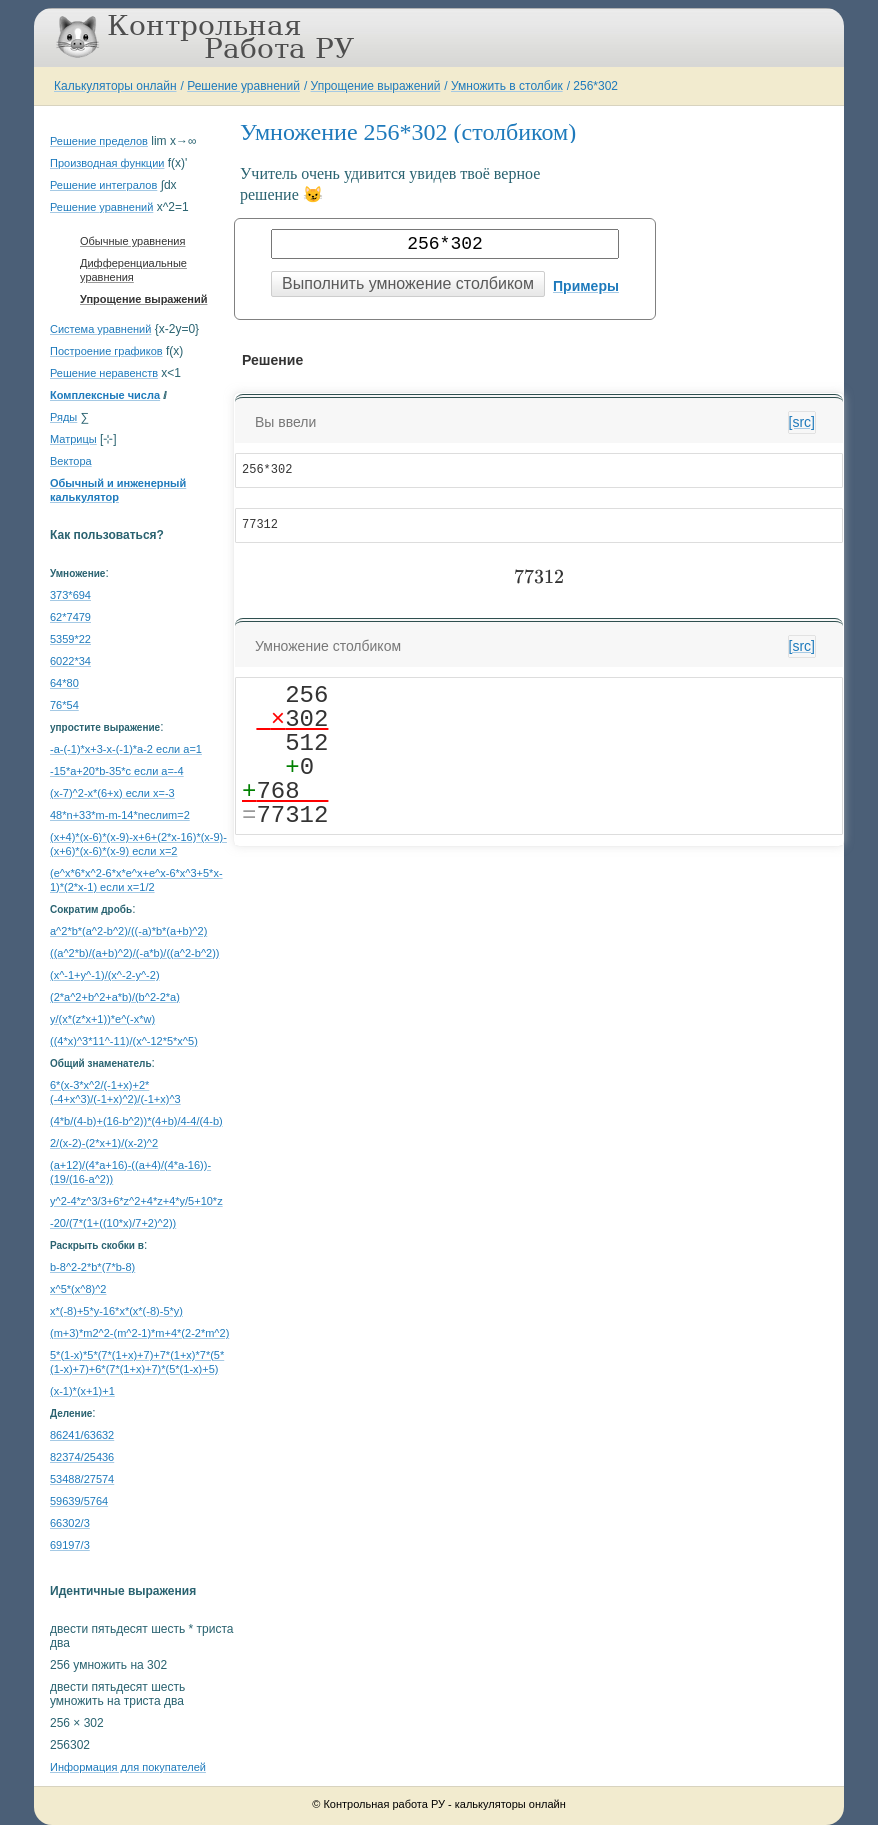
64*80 (64, 683)
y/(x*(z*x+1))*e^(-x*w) (102, 1019)
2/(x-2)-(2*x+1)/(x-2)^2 (104, 1143)
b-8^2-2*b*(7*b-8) (92, 1267)
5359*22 (70, 639)
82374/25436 (82, 1457)
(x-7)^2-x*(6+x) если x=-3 (112, 793)
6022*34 (70, 661)
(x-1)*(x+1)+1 (82, 1391)
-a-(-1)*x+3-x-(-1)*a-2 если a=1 (126, 749)
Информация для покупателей (128, 1767)
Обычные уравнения (132, 241)
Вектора (71, 461)
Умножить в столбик (507, 86)
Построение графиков (106, 351)
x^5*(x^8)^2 (78, 1289)
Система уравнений (100, 329)
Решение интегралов (103, 185)
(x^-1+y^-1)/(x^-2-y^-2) (105, 975)
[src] (802, 422)
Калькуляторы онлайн (115, 86)
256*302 (595, 86)
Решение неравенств (104, 373)
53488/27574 (82, 1479)
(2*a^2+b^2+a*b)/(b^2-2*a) (115, 997)
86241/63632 (82, 1435)
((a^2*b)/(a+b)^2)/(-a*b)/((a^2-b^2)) (135, 953)
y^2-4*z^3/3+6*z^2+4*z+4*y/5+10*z (136, 1201)
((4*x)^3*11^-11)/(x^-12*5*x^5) (124, 1041)
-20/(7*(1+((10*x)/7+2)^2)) (113, 1223)
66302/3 (70, 1523)
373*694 (70, 595)
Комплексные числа (105, 395)
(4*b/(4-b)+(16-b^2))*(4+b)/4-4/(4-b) (136, 1121)
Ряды (63, 417)
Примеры (586, 286)
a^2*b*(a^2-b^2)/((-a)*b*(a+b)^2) (128, 931)
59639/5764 (79, 1501)
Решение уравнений (243, 86)
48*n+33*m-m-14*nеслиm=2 (120, 815)
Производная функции (107, 163)
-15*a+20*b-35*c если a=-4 (117, 771)
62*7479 (70, 617)
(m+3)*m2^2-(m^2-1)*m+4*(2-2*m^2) (139, 1333)
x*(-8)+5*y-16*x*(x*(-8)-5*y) (116, 1311)
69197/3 (70, 1545)
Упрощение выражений (376, 86)
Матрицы (73, 439)
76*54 (64, 705)
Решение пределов (99, 141)
